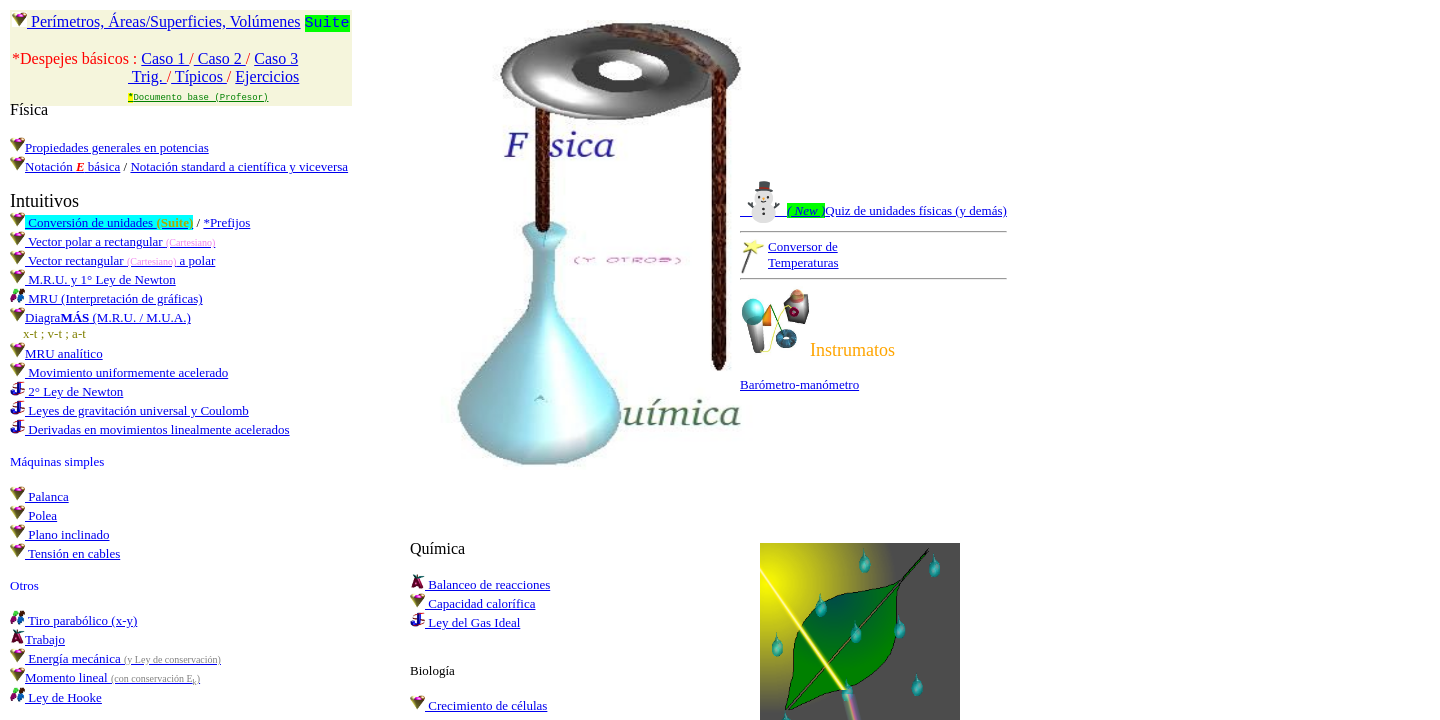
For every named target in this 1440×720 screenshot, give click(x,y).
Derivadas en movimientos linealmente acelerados (150, 429)
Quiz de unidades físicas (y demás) (873, 210)
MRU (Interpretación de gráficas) (106, 298)
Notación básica (72, 166)
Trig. (147, 76)
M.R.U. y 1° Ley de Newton (93, 279)
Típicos (199, 76)
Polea (33, 515)
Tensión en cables (65, 553)
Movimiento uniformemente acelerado (119, 372)
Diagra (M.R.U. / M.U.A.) (100, 317)
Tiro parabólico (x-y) (73, 620)
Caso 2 (220, 58)
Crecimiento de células (478, 705)
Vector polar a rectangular (112, 241)
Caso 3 (276, 58)
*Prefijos (226, 222)
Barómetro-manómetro (799, 384)
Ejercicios (267, 76)
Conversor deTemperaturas (803, 254)
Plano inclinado (60, 534)
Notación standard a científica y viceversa (239, 166)
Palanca (39, 496)
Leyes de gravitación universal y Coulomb (129, 410)
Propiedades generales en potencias (109, 147)
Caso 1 (165, 58)
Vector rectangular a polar (112, 260)
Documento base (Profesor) (198, 96)
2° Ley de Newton (66, 391)
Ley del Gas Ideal (465, 622)
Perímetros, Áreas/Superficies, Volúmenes (156, 22)
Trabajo (37, 639)
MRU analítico (56, 353)
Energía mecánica (115, 658)
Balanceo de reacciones (480, 584)
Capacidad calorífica (472, 603)
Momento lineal (105, 677)
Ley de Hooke (56, 697)
